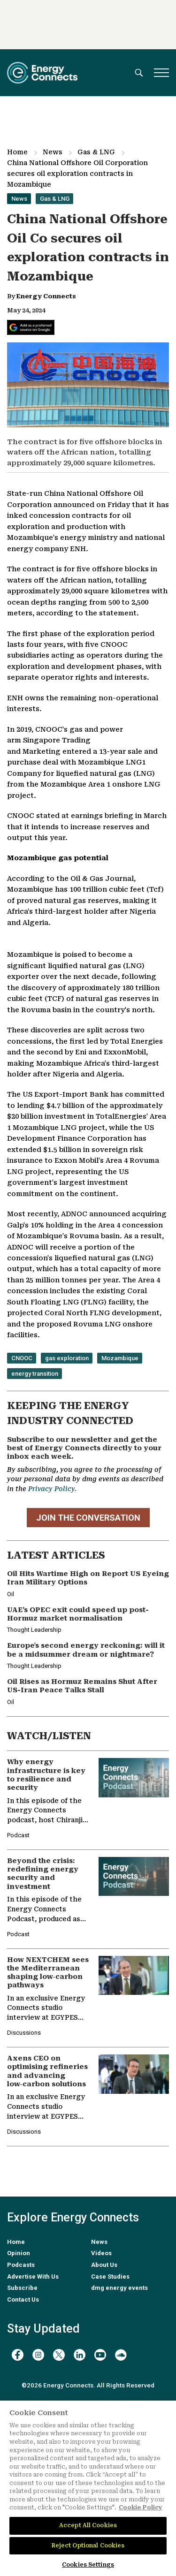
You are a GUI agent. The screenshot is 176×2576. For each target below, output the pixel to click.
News (52, 152)
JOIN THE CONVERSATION (88, 1518)
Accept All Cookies (88, 2525)
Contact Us (23, 2299)
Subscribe (22, 2287)
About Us (104, 2264)
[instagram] (38, 2355)
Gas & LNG (96, 152)
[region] (88, 2488)
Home (17, 152)
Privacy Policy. (52, 1489)
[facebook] (17, 2355)
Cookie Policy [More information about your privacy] (140, 2507)
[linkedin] (79, 2355)
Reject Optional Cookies (88, 2545)
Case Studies (110, 2276)
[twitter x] (59, 2355)
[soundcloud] (121, 2355)
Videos (101, 2253)
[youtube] (100, 2355)
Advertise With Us (33, 2276)
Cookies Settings (88, 2564)
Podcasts (21, 2264)
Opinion (18, 2253)
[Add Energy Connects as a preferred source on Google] (30, 327)
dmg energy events (119, 2287)
